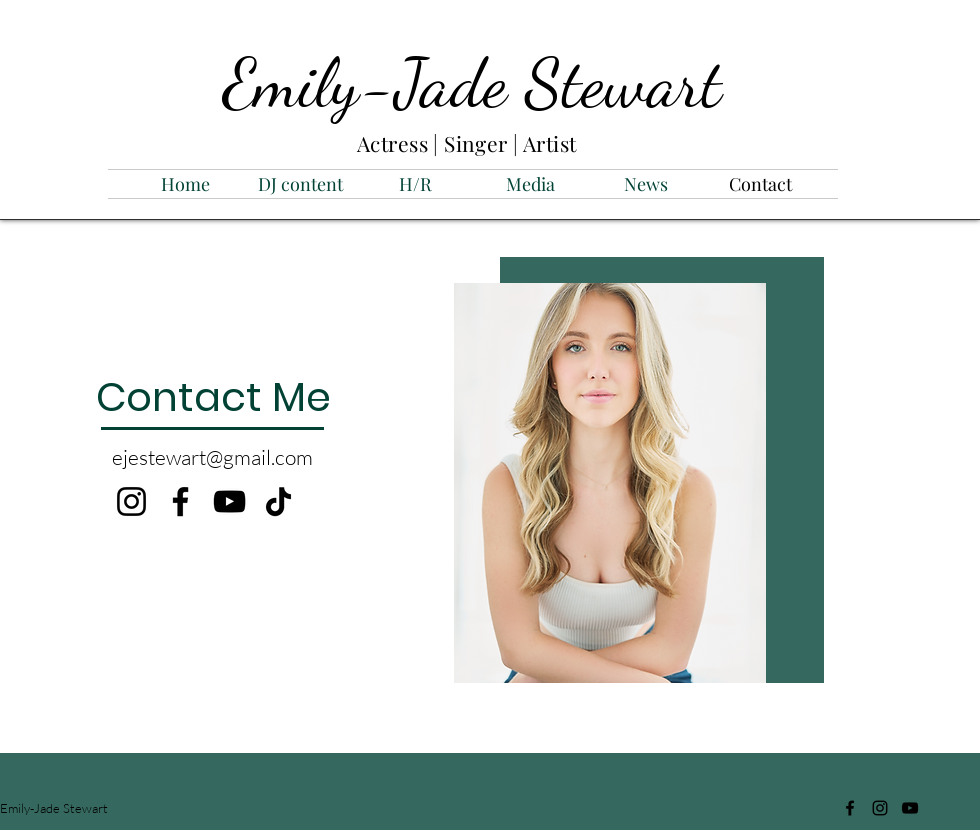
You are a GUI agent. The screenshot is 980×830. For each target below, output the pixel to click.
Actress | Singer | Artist (469, 143)
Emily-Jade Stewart (472, 83)
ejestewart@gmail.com (212, 457)
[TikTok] (278, 501)
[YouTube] (229, 501)
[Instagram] (131, 501)
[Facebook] (180, 501)
